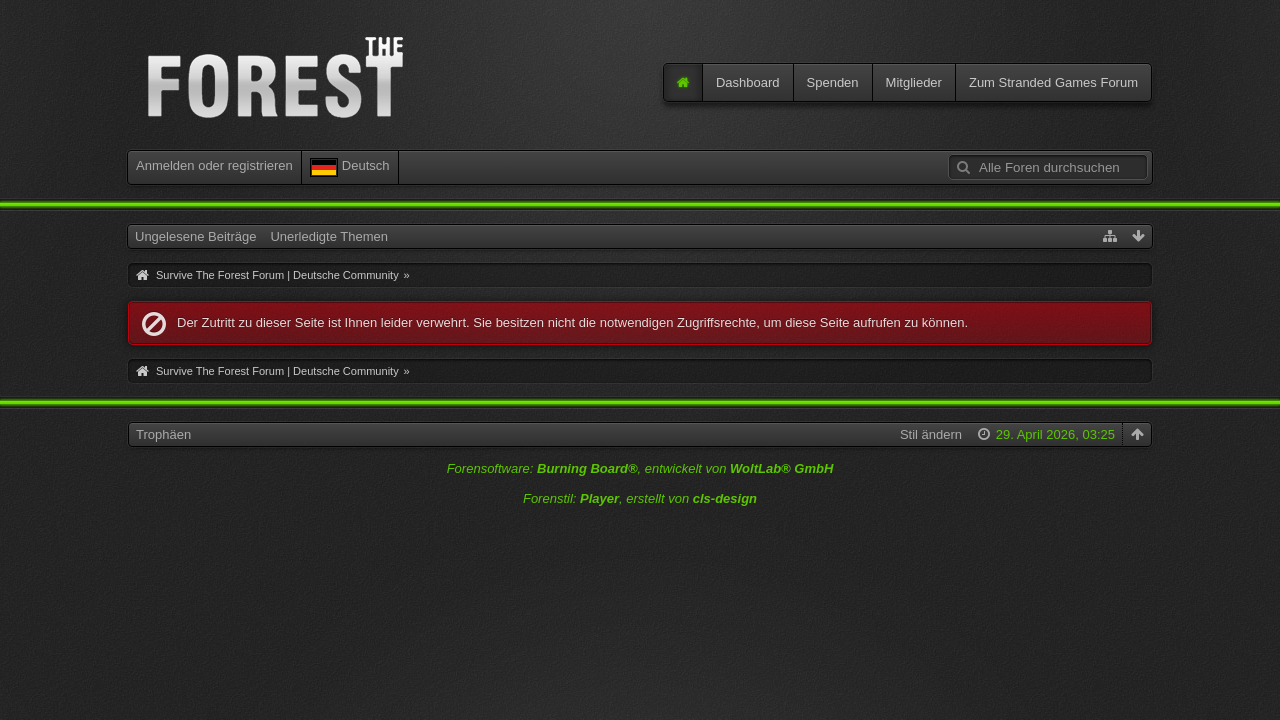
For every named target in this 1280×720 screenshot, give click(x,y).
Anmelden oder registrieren (214, 165)
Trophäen (163, 434)
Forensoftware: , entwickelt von (640, 468)
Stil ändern (931, 434)
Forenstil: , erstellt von (640, 498)
